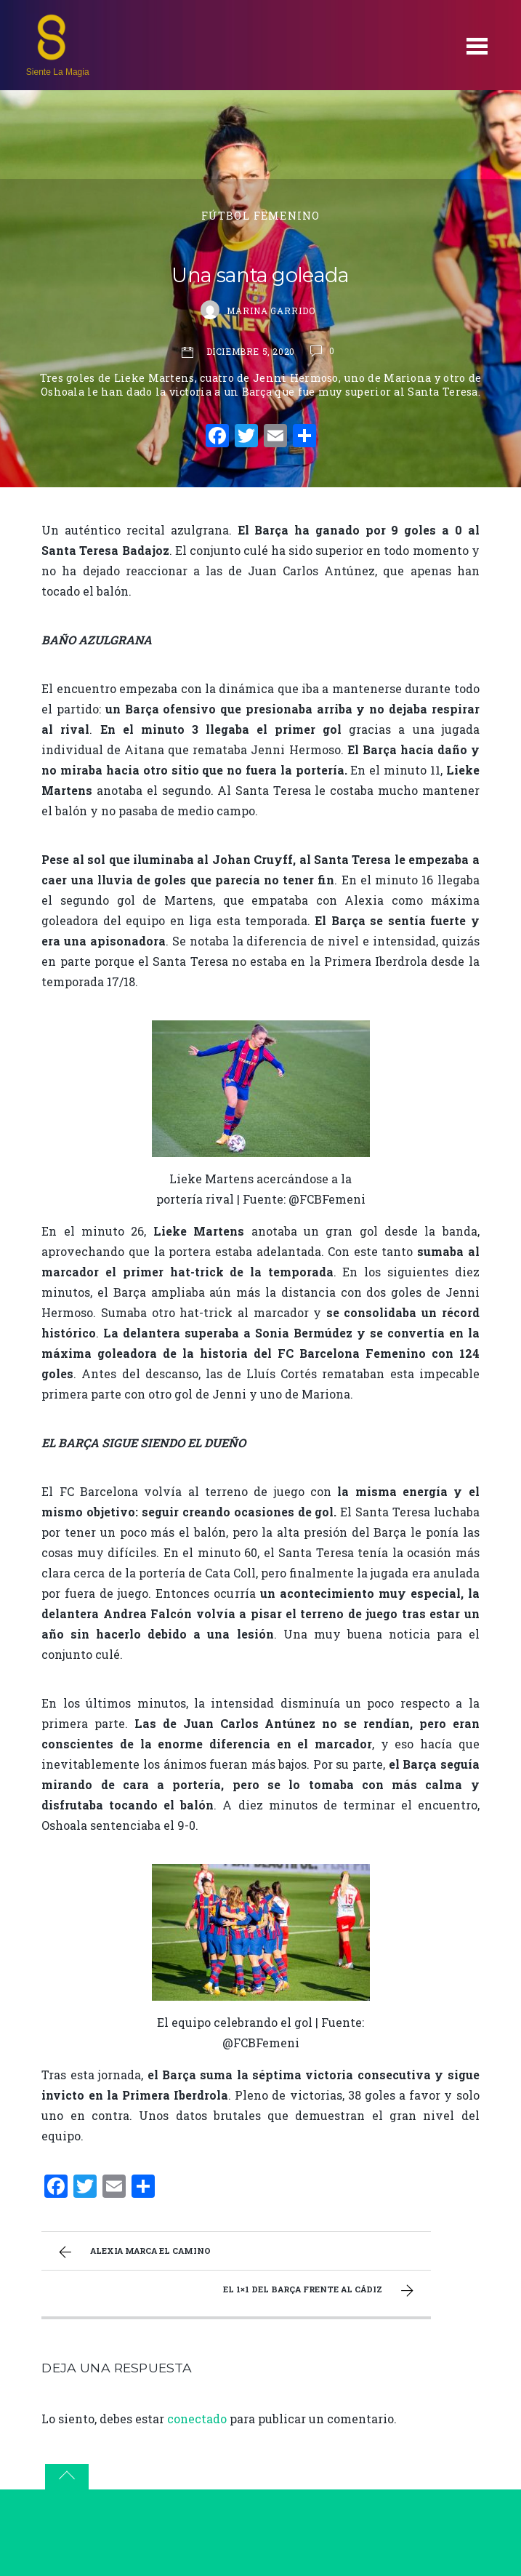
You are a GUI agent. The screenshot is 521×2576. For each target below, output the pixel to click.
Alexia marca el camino (132, 2252)
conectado (197, 2418)
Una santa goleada (260, 275)
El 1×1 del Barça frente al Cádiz (320, 2291)
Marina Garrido (271, 310)
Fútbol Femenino (260, 216)
